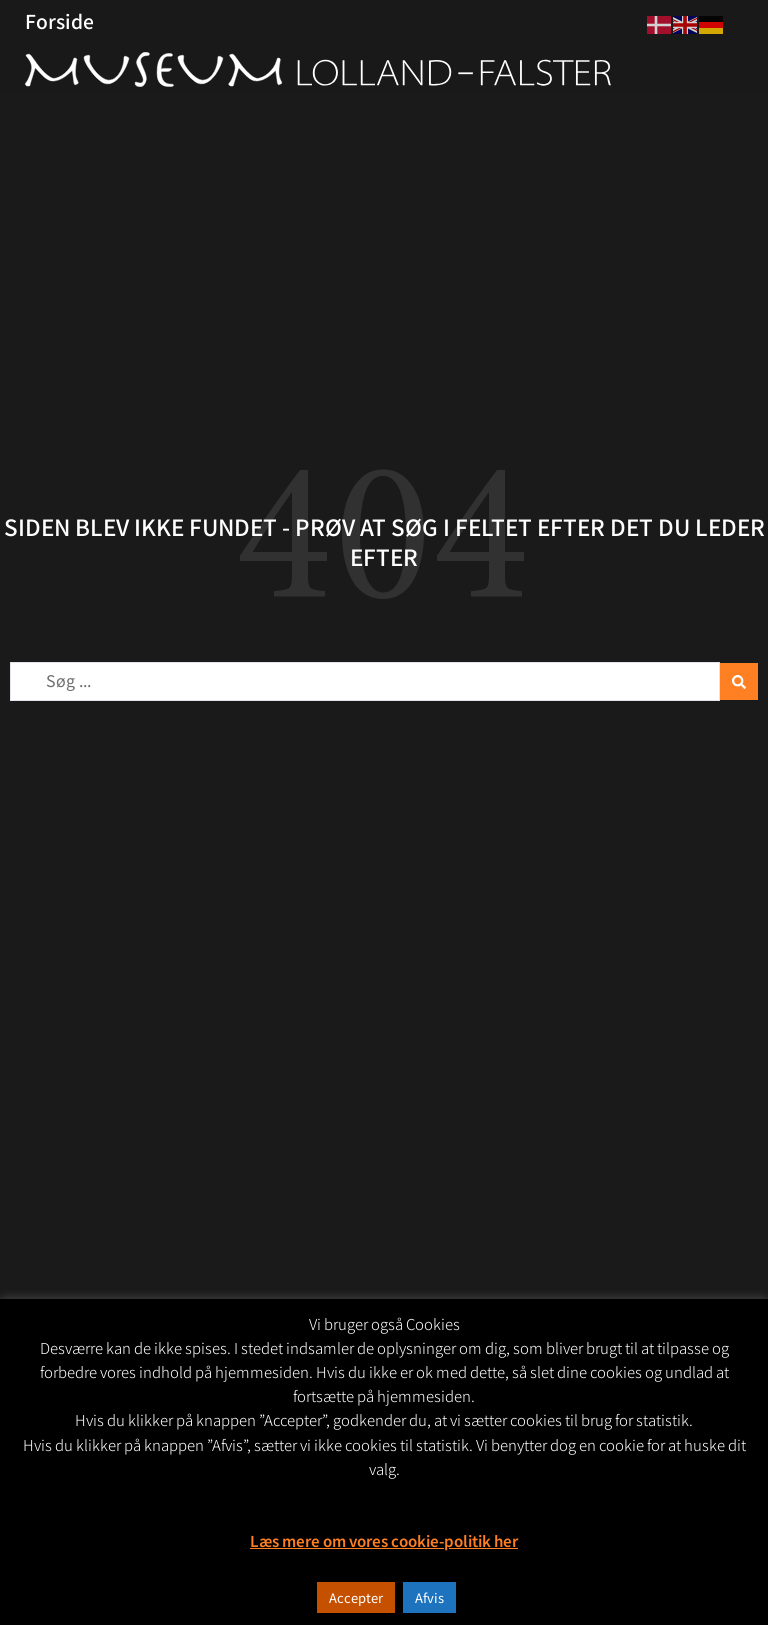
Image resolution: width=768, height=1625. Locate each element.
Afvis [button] (429, 1597)
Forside (59, 21)
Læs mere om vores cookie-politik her (384, 1540)
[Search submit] (739, 681)
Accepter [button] (356, 1597)
